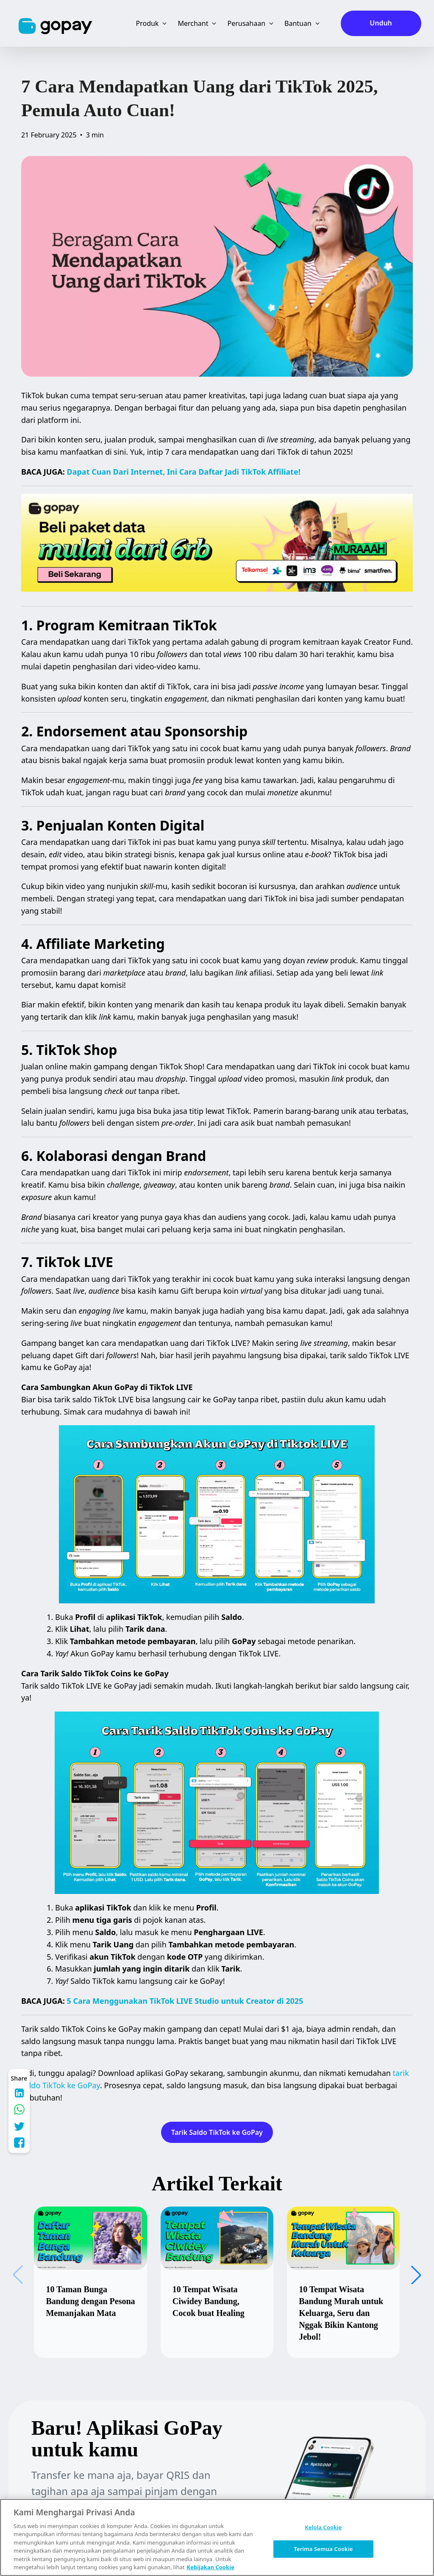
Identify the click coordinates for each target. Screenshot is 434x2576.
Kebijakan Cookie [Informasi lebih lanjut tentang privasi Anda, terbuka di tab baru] (210, 2567)
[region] (217, 2537)
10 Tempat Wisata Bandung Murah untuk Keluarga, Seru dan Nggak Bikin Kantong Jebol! (341, 2313)
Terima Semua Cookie (323, 2548)
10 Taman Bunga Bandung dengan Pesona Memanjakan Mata (90, 2301)
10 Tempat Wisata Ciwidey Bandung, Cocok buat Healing (208, 2301)
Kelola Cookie (323, 2527)
